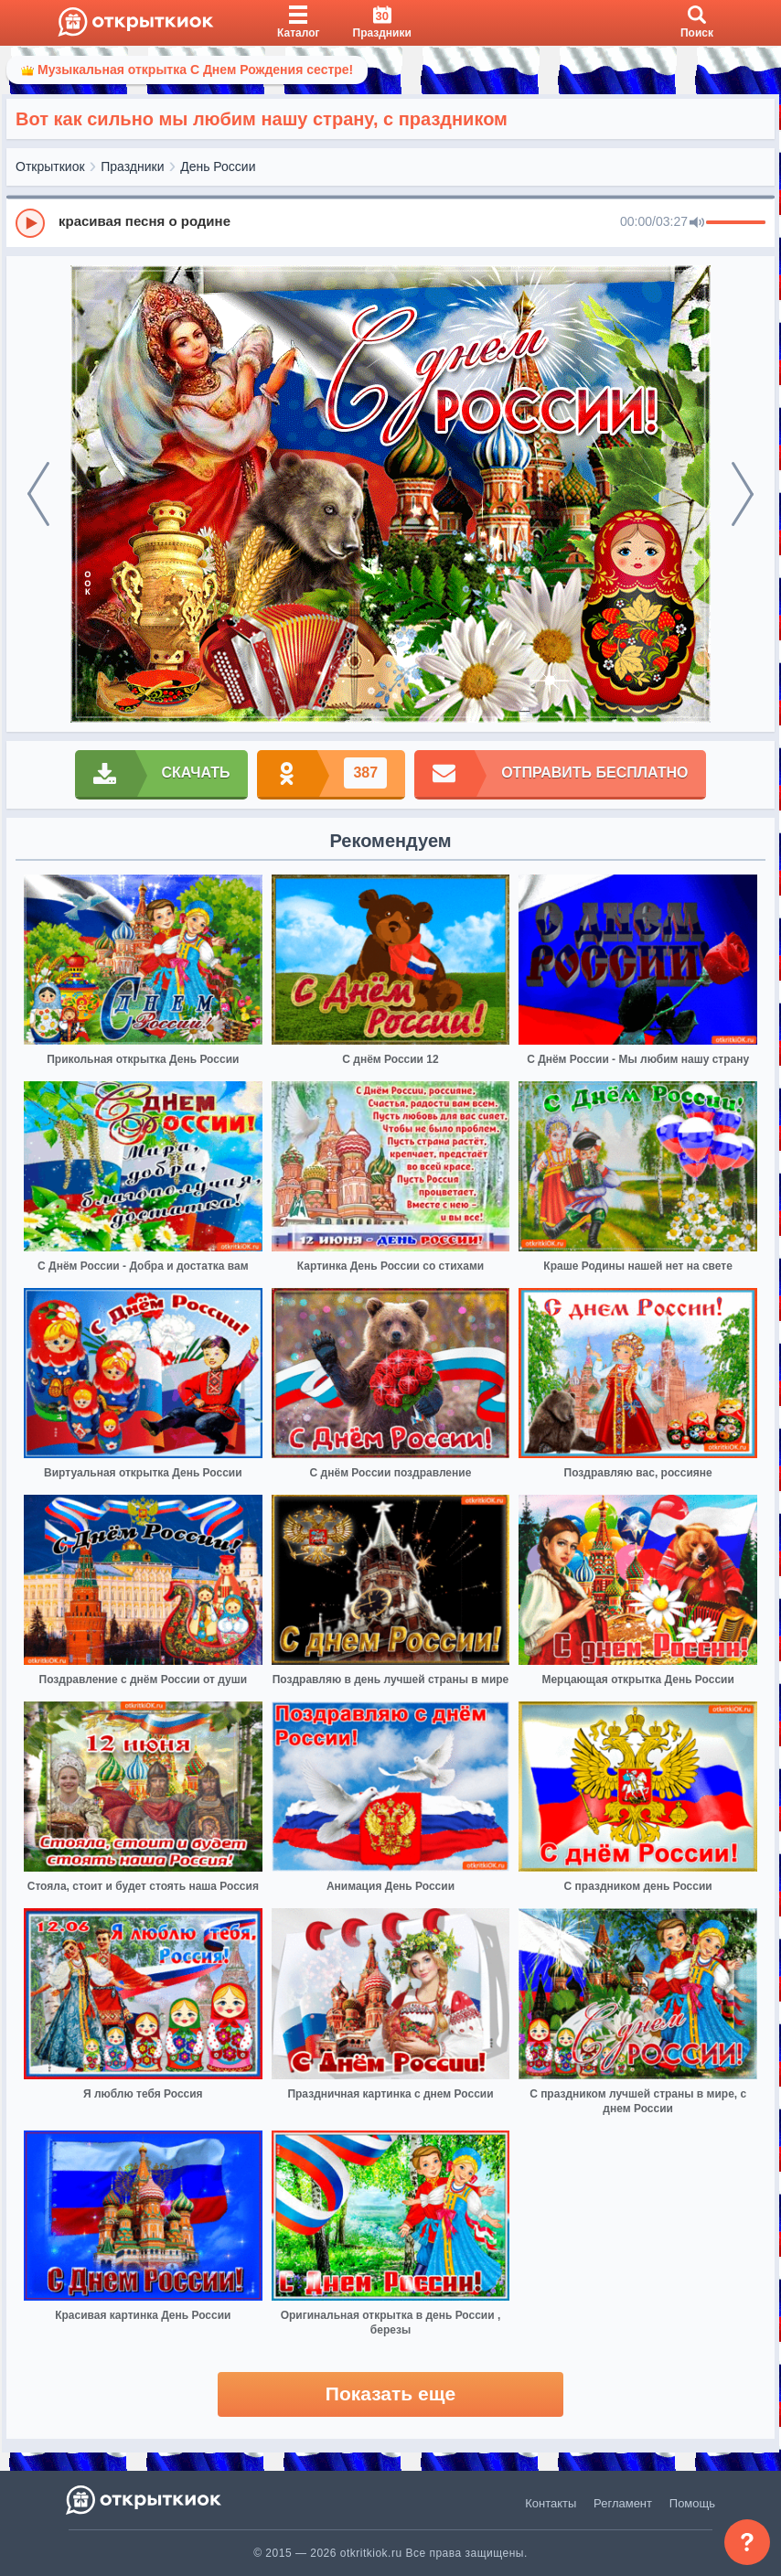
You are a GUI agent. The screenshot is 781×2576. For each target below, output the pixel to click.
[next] (742, 494)
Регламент (623, 2503)
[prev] (38, 494)
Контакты (550, 2503)
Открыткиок (50, 166)
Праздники (132, 166)
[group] (390, 222)
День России (217, 166)
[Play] (30, 223)
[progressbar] (735, 223)
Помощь (692, 2503)
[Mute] (697, 223)
